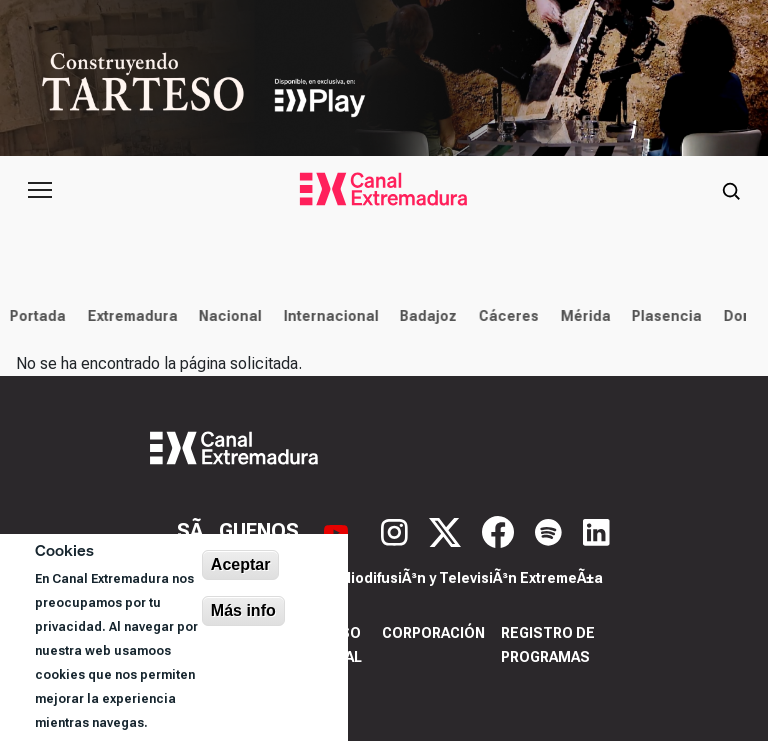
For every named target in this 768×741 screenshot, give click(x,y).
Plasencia (663, 316)
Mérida (581, 316)
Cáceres (505, 316)
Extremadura (128, 316)
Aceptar (241, 564)
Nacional (226, 316)
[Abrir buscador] (731, 190)
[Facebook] (500, 530)
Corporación (433, 633)
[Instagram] (397, 530)
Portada (34, 316)
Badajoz (424, 316)
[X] (447, 530)
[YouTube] (338, 530)
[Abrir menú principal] (40, 190)
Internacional (326, 316)
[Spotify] (551, 530)
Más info (243, 610)
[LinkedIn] (596, 530)
